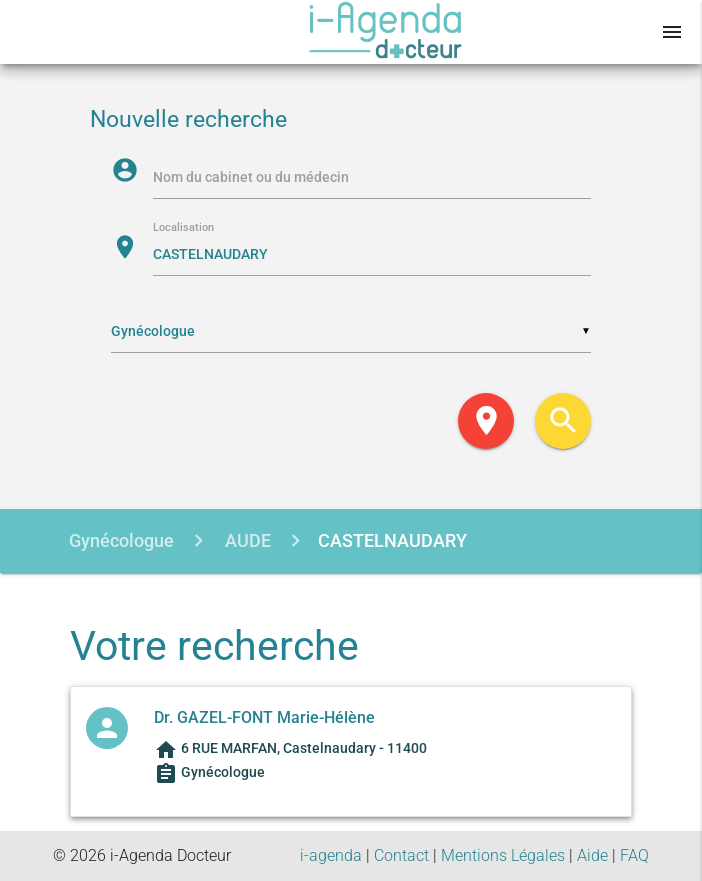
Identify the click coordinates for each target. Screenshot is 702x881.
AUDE (246, 540)
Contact (401, 855)
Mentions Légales (503, 855)
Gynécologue (121, 540)
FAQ (634, 855)
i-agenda (331, 855)
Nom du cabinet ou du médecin (251, 177)
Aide (592, 855)
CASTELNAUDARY (392, 540)
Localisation (183, 228)
